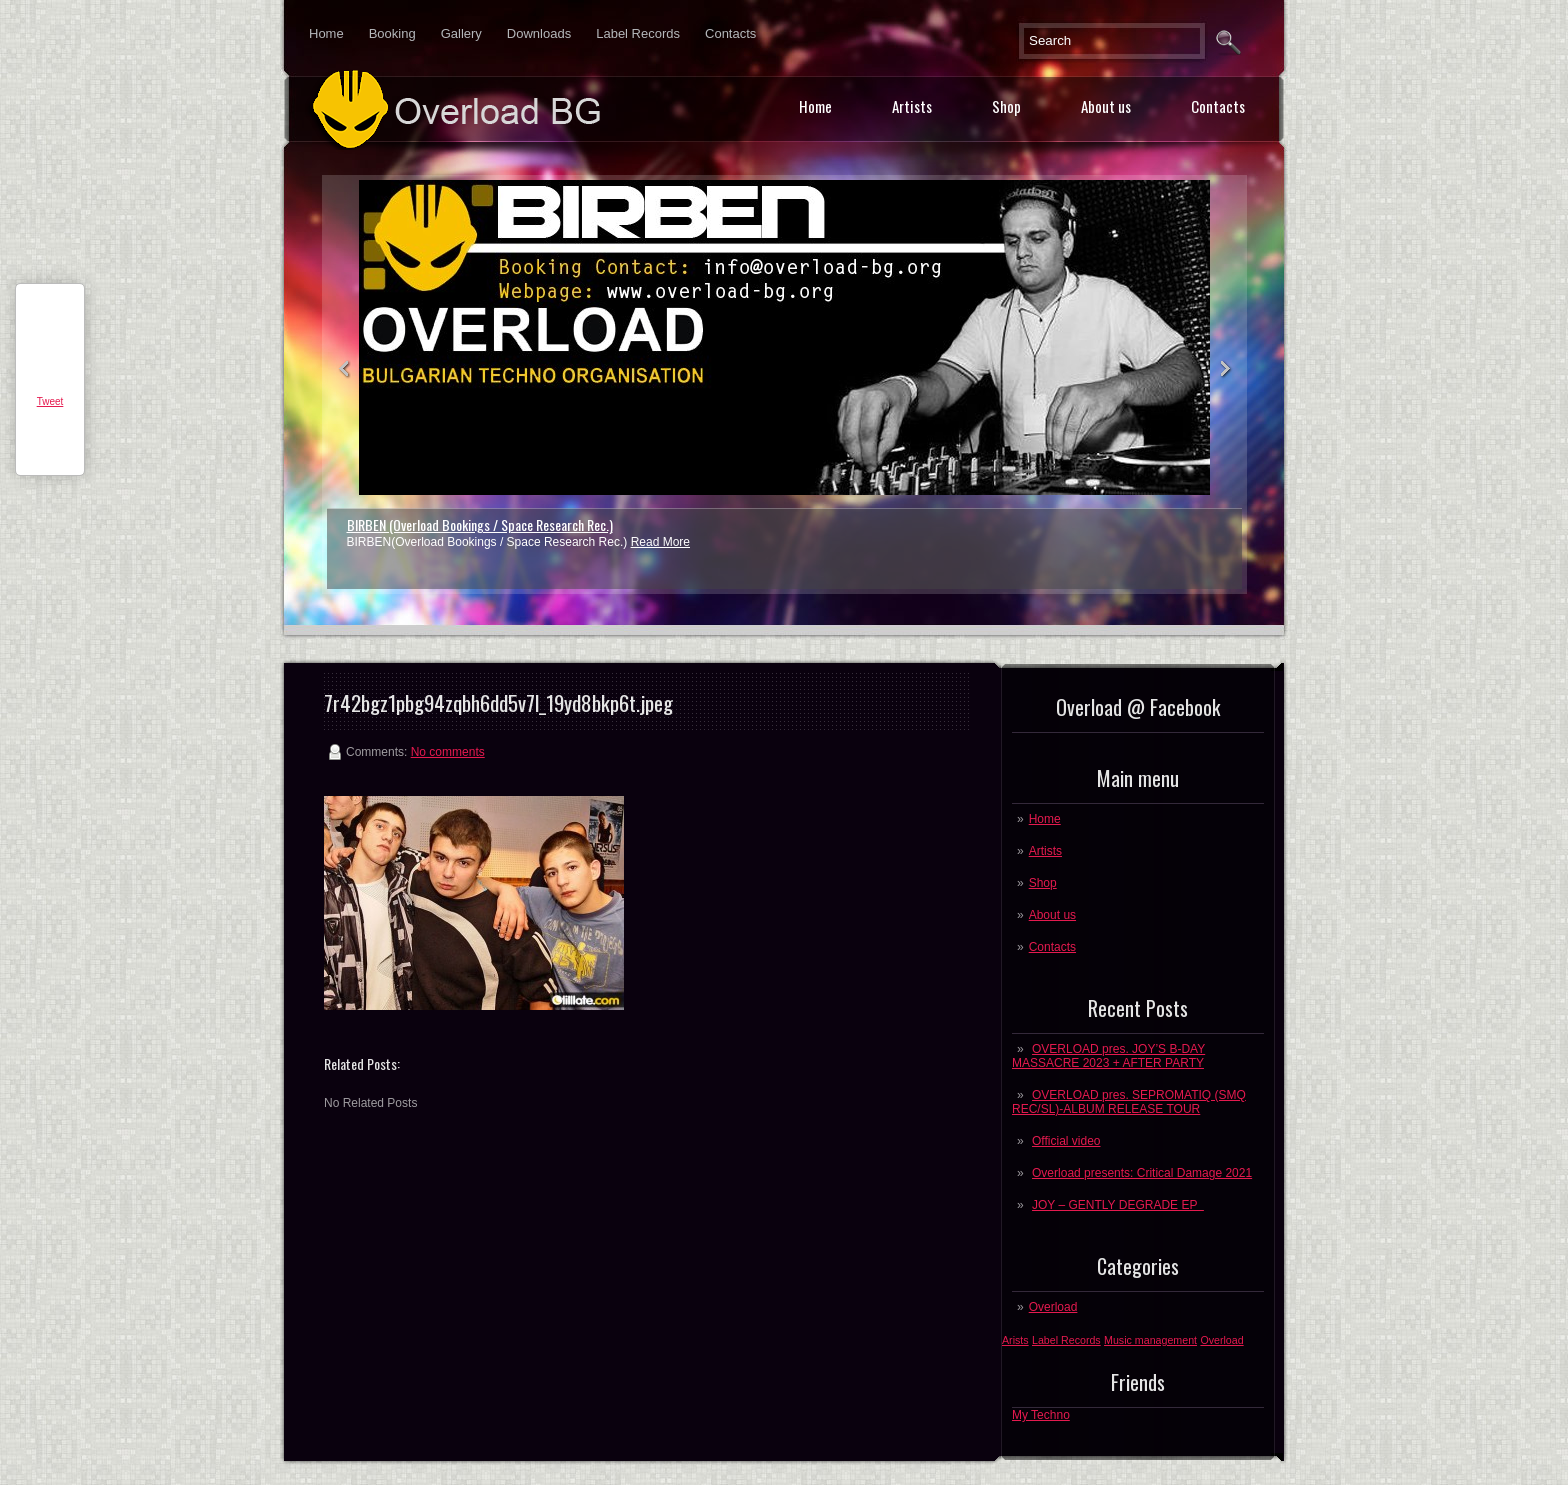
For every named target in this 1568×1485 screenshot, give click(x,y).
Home (326, 33)
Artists (912, 106)
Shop (1006, 106)
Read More (660, 542)
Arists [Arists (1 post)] (1015, 1340)
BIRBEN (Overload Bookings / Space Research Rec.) (480, 524)
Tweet (50, 401)
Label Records (638, 33)
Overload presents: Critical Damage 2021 (1142, 1173)
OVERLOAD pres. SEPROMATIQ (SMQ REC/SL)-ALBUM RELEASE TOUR (1129, 1102)
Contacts (730, 33)
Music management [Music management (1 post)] (1150, 1340)
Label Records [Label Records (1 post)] (1066, 1340)
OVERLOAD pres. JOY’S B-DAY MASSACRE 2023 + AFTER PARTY (1108, 1056)
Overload (1053, 1307)
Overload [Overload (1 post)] (1221, 1340)
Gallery (461, 33)
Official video (1066, 1141)
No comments (448, 752)
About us (1106, 106)
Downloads (539, 33)
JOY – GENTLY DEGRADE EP (1118, 1205)
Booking (392, 33)
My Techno (1041, 1415)
